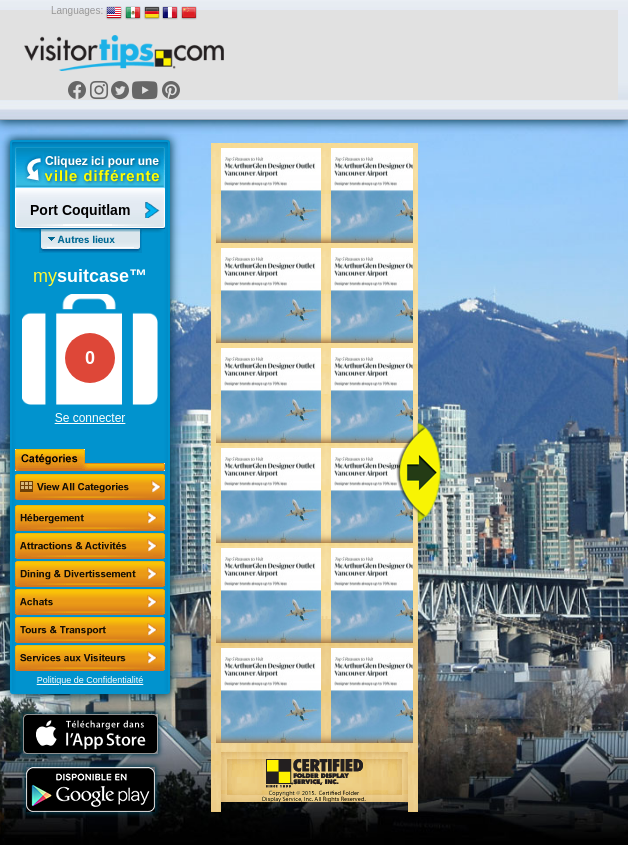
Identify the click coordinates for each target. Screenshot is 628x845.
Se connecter (90, 418)
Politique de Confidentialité (90, 680)
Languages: (77, 10)
